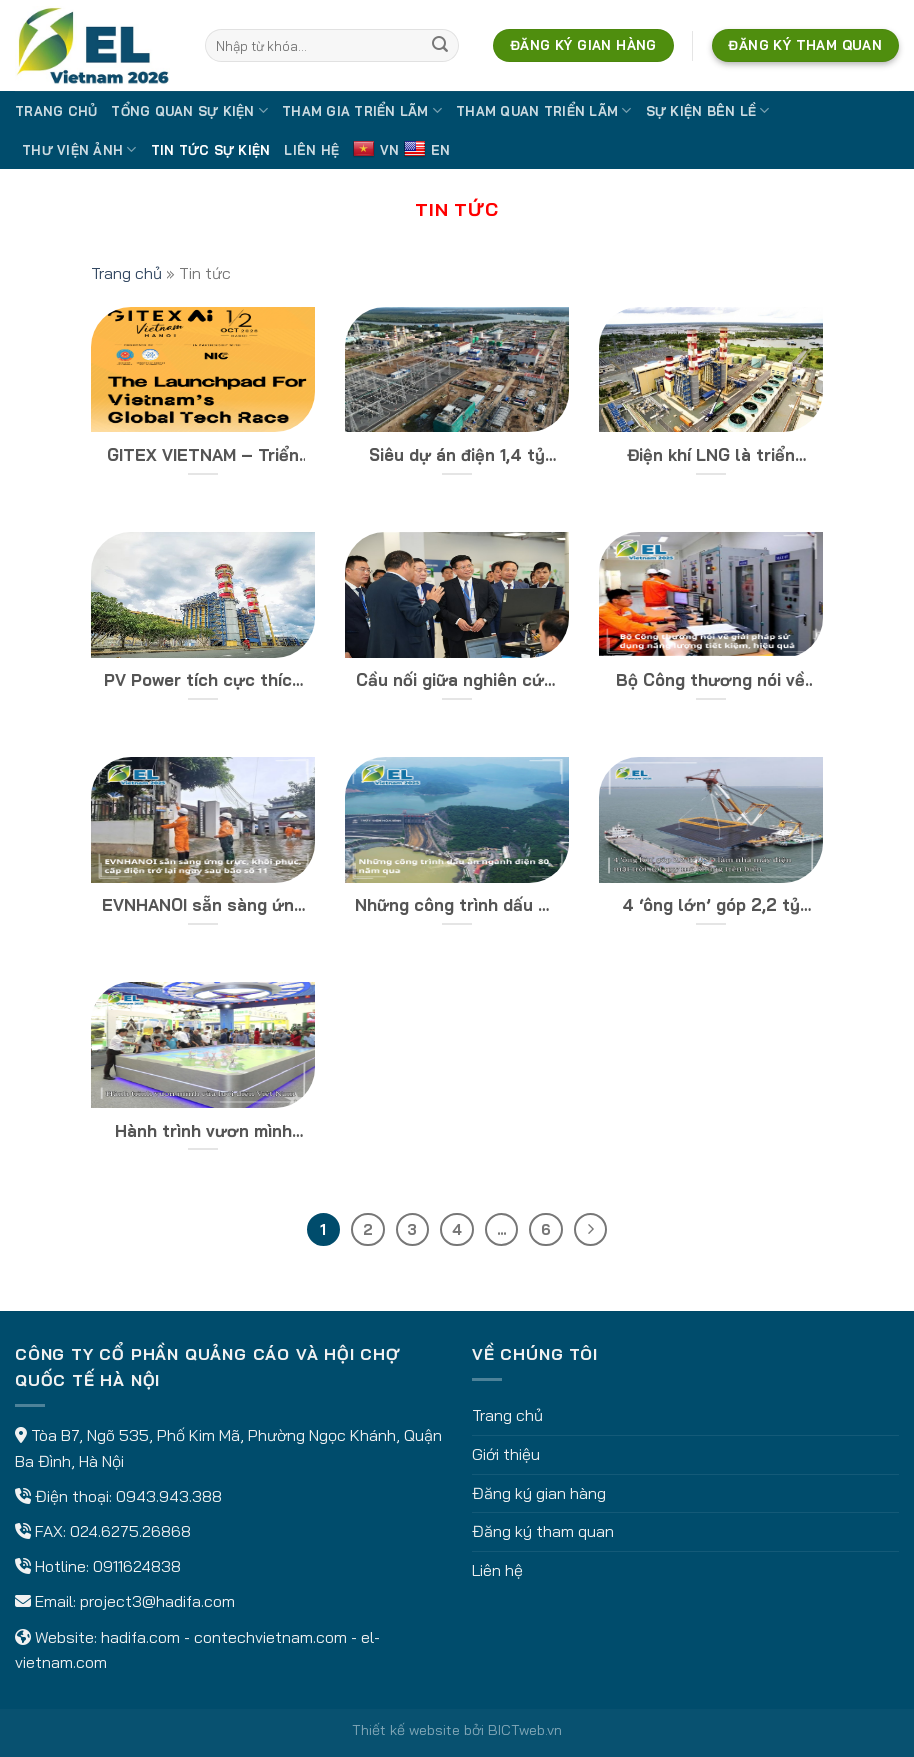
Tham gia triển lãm (362, 110)
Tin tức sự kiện (211, 150)
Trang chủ (56, 111)
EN (427, 149)
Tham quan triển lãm (543, 110)
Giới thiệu (506, 1454)
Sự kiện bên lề (708, 110)
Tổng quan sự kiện (189, 110)
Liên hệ (311, 150)
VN (376, 149)
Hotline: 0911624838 (108, 1566)
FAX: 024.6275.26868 (113, 1531)
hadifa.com (140, 1637)
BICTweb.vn (525, 1730)
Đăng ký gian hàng (539, 1493)
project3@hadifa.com (157, 1601)
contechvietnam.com (270, 1637)
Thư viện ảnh (79, 149)
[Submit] (440, 46)
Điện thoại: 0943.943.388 (128, 1496)
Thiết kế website (406, 1730)
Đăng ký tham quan (543, 1531)
